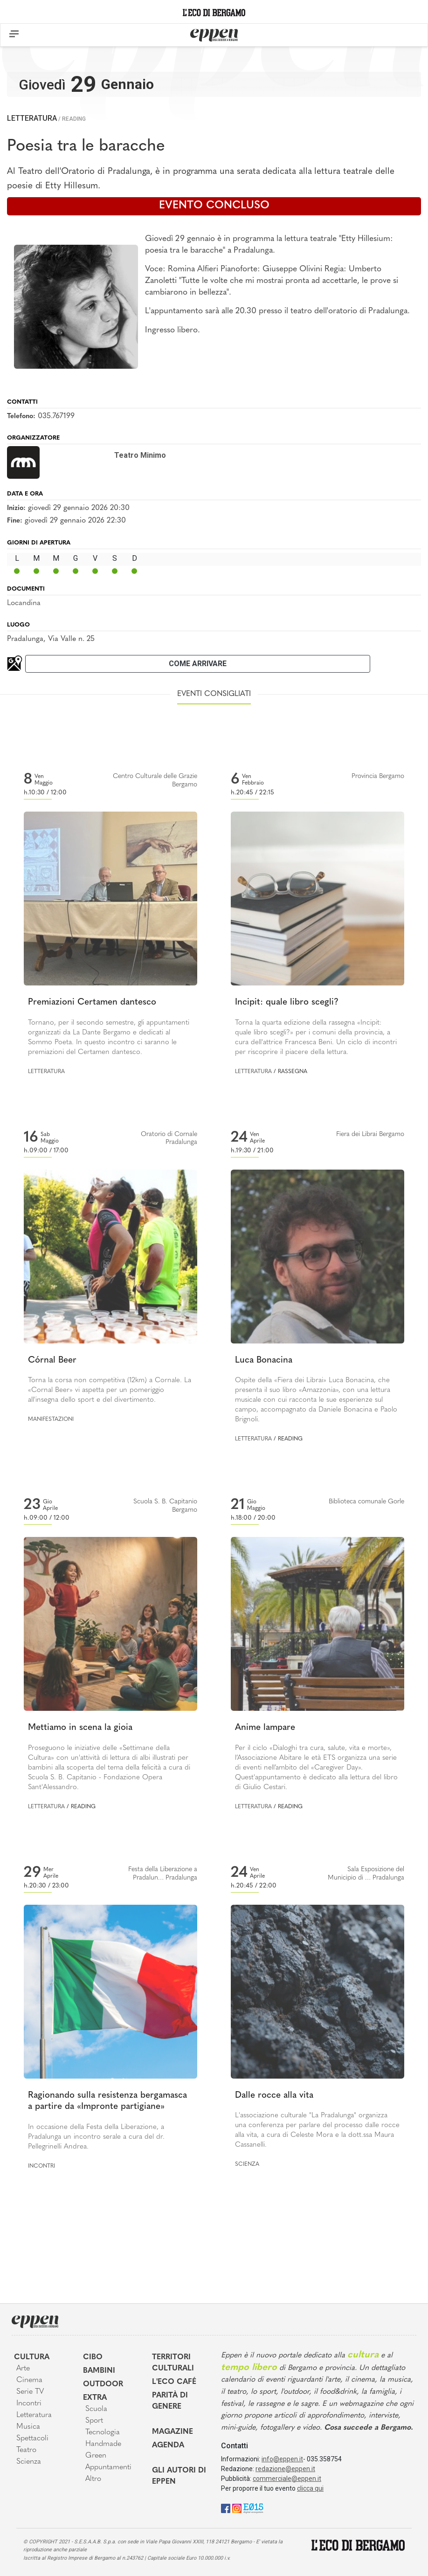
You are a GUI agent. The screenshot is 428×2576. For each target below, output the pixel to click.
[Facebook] (225, 2508)
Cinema (29, 2380)
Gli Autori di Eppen (179, 2476)
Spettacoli (32, 2438)
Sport (94, 2420)
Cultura (31, 2357)
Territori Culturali (173, 2363)
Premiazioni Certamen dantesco (92, 1002)
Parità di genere (170, 2401)
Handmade (103, 2444)
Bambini (99, 2371)
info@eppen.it (282, 2459)
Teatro (26, 2450)
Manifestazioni (51, 1419)
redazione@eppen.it (285, 2469)
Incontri (41, 2166)
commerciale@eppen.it (287, 2478)
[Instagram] (237, 2508)
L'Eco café (174, 2382)
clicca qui (310, 2488)
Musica (28, 2427)
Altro (93, 2479)
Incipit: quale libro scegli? (286, 1002)
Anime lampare (265, 1727)
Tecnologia (102, 2432)
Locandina (24, 603)
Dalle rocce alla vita (274, 2095)
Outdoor (103, 2384)
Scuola (96, 2409)
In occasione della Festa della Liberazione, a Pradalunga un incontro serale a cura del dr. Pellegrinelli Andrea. (96, 2137)
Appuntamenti (108, 2467)
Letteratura (32, 118)
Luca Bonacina (263, 1360)
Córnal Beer (52, 1360)
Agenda (168, 2445)
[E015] (253, 2508)
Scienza (247, 2164)
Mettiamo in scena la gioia (80, 1727)
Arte (23, 2368)
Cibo (93, 2357)
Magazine (172, 2432)
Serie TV (30, 2392)
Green (95, 2455)
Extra (95, 2398)
